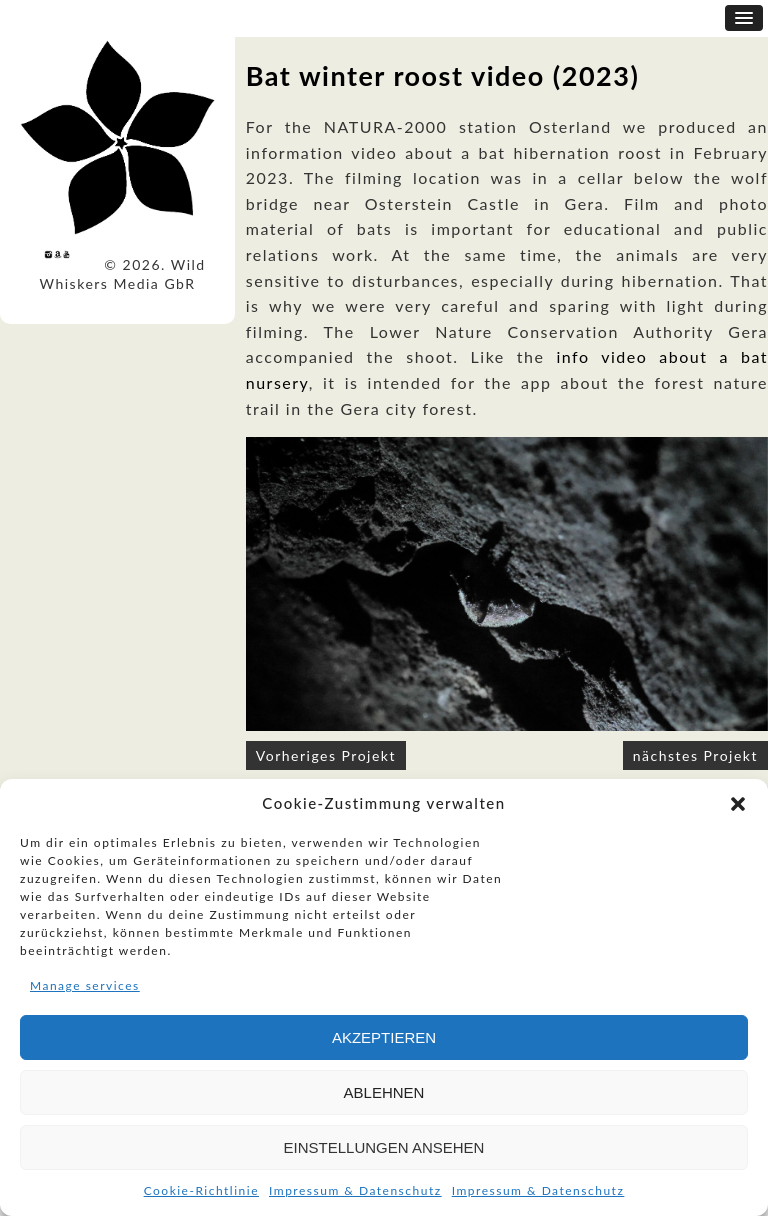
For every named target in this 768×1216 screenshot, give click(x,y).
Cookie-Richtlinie (201, 1190)
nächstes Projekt (695, 755)
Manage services (85, 985)
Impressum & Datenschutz (355, 1190)
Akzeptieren (384, 1037)
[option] (507, 584)
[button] (738, 804)
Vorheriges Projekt (326, 755)
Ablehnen (384, 1092)
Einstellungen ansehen (384, 1147)
